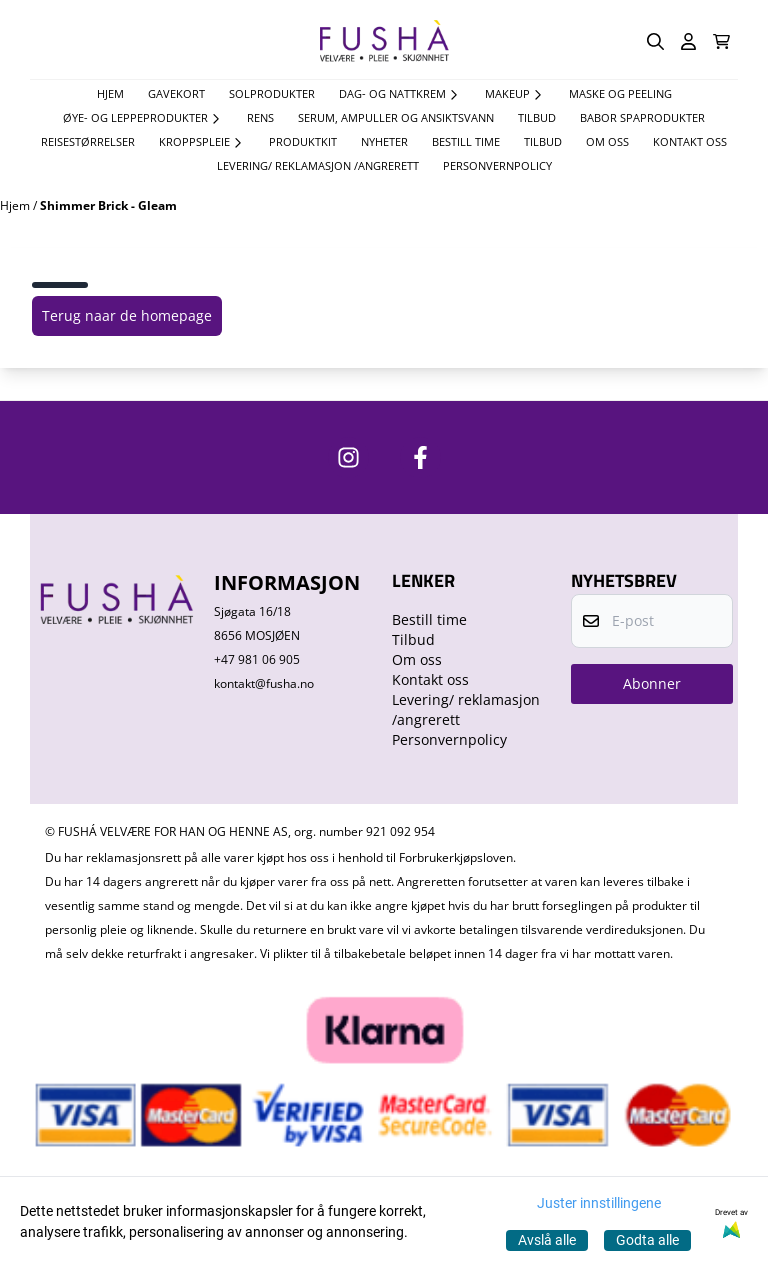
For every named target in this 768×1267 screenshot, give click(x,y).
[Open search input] (655, 41)
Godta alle (647, 1240)
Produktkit (303, 141)
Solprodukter (272, 93)
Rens (260, 117)
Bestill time (466, 141)
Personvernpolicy (497, 165)
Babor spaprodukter (642, 117)
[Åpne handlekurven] (721, 41)
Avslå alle (547, 1240)
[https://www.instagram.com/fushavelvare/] (348, 457)
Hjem (16, 205)
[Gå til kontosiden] (688, 41)
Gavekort (176, 93)
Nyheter (384, 141)
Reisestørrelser (88, 141)
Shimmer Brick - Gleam (108, 205)
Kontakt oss (690, 141)
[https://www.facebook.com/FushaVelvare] (420, 457)
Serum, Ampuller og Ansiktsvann (396, 117)
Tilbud (543, 141)
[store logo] (384, 41)
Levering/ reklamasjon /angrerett (318, 165)
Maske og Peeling (620, 93)
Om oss (607, 141)
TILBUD (537, 117)
